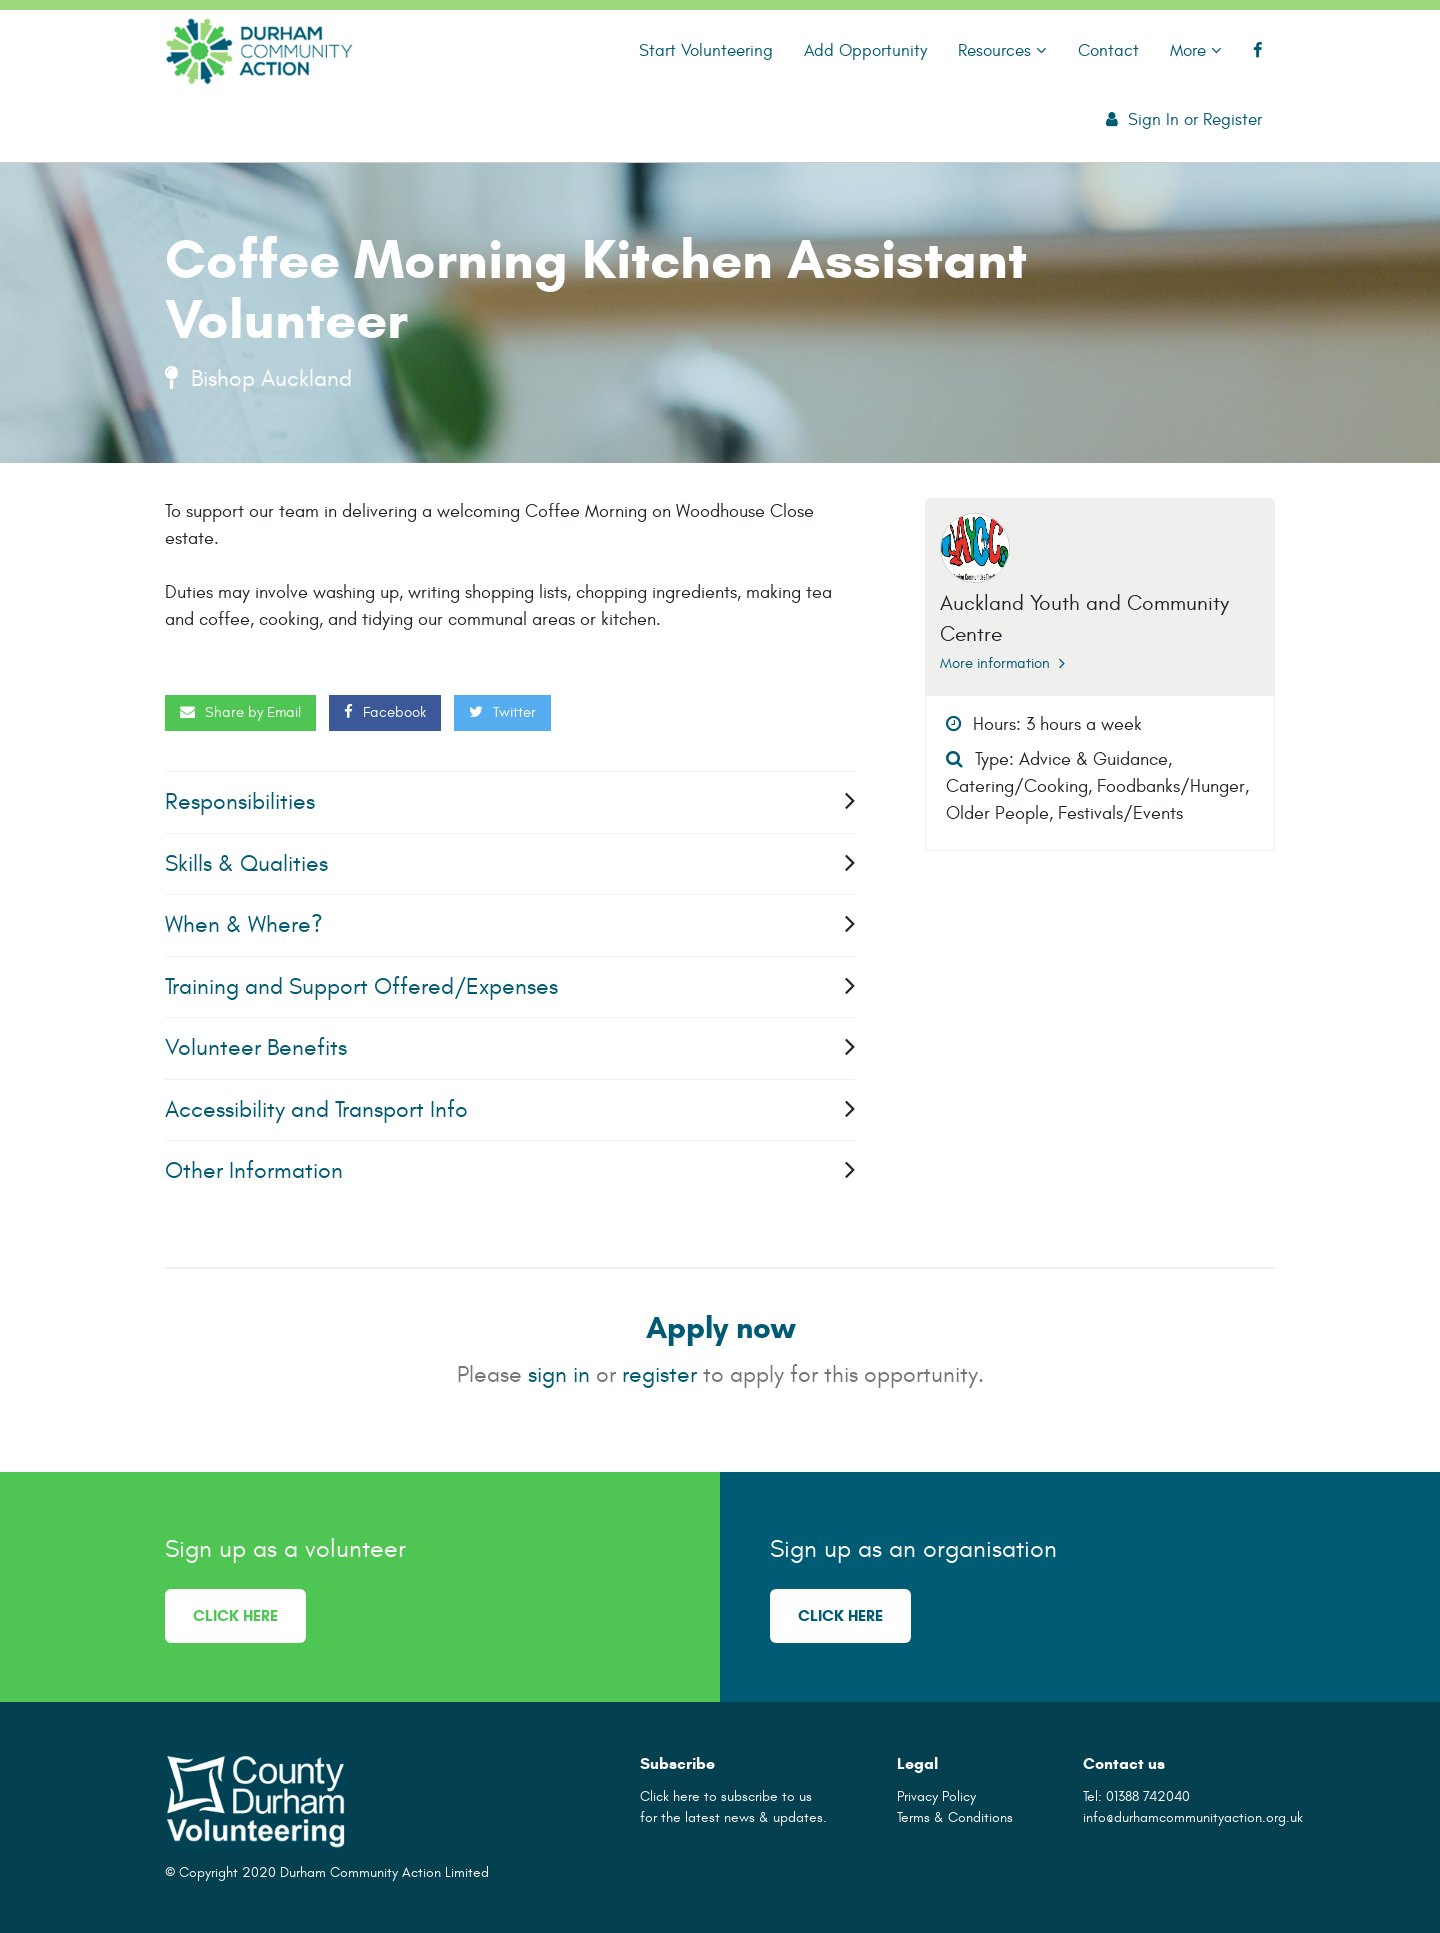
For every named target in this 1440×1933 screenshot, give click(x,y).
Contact (1108, 50)
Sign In (1153, 119)
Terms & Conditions (955, 1817)
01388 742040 (1148, 1796)
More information (1002, 663)
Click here (235, 1615)
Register (1232, 119)
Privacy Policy (936, 1796)
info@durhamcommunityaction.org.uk (1193, 1817)
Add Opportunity (865, 50)
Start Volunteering (706, 50)
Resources (1002, 50)
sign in (559, 1374)
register (659, 1374)
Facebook (385, 712)
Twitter (502, 712)
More (1196, 50)
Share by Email (240, 712)
